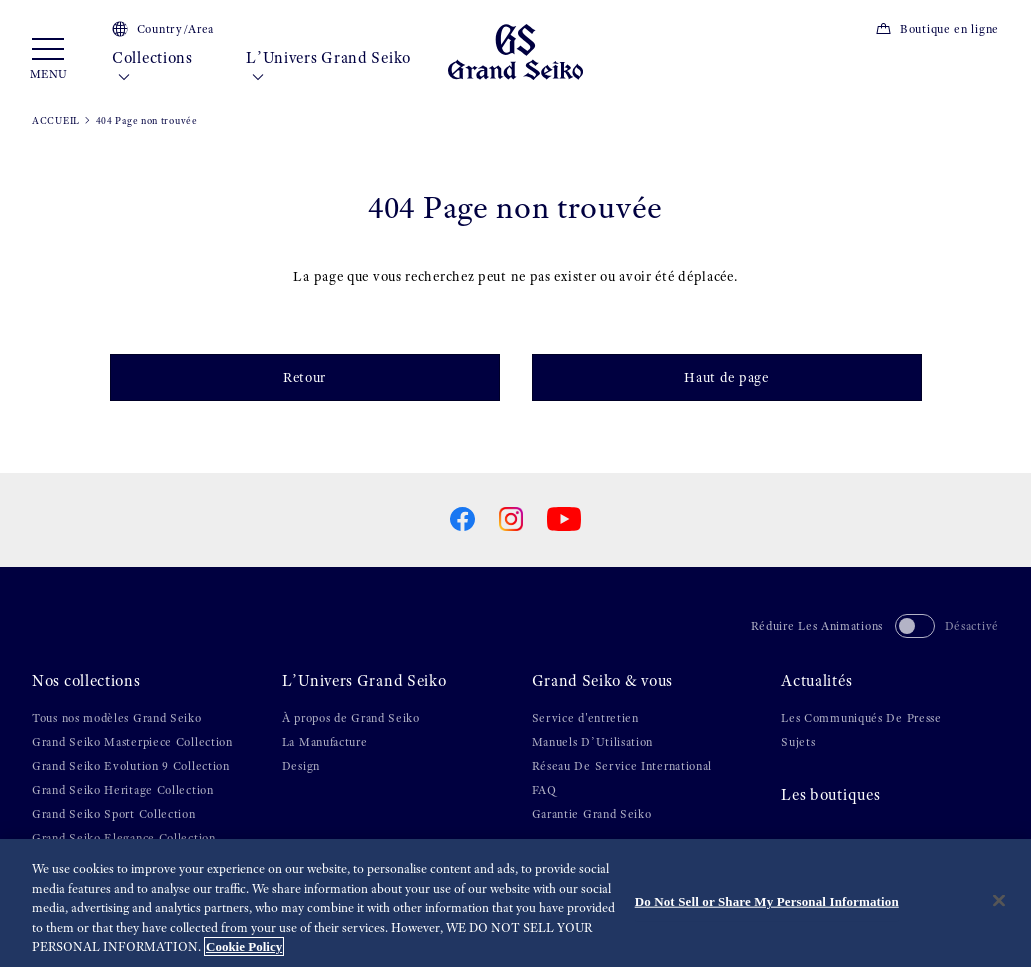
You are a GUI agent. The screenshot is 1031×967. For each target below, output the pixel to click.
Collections (152, 68)
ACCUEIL (56, 120)
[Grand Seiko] (515, 51)
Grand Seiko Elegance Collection (124, 838)
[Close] (999, 901)
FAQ (544, 790)
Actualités (816, 681)
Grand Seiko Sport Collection (114, 814)
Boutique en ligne (937, 29)
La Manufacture (325, 742)
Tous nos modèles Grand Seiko (117, 718)
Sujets (798, 742)
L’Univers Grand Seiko (328, 68)
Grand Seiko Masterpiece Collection (132, 742)
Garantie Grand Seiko (592, 814)
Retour (304, 377)
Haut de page (726, 377)
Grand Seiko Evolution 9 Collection (131, 766)
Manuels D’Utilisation (593, 742)
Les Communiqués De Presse (861, 718)
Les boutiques (830, 795)
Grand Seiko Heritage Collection (123, 790)
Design (301, 766)
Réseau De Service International (622, 766)
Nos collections (86, 681)
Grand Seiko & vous (603, 681)
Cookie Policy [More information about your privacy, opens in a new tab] (244, 947)
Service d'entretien (585, 718)
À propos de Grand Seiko (351, 718)
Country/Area (163, 29)
